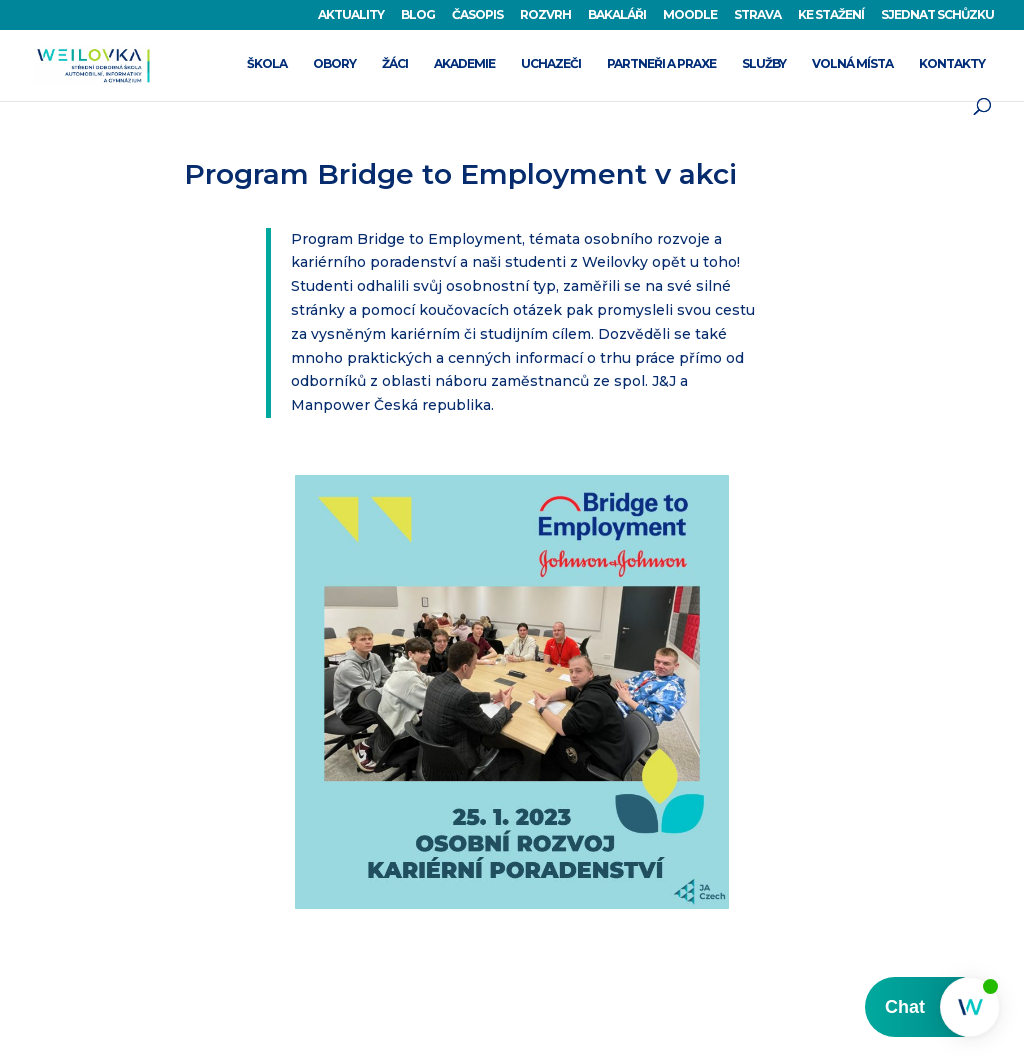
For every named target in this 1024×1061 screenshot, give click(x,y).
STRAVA (757, 15)
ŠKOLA (267, 64)
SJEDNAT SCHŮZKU (937, 15)
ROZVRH (545, 15)
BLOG (418, 15)
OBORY (334, 64)
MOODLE (690, 15)
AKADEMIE (464, 64)
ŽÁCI (395, 64)
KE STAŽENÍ (831, 15)
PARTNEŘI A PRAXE (661, 64)
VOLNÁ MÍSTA (852, 64)
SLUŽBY (764, 64)
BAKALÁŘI (617, 15)
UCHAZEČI (551, 64)
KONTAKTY (952, 64)
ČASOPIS (477, 15)
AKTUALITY (351, 15)
